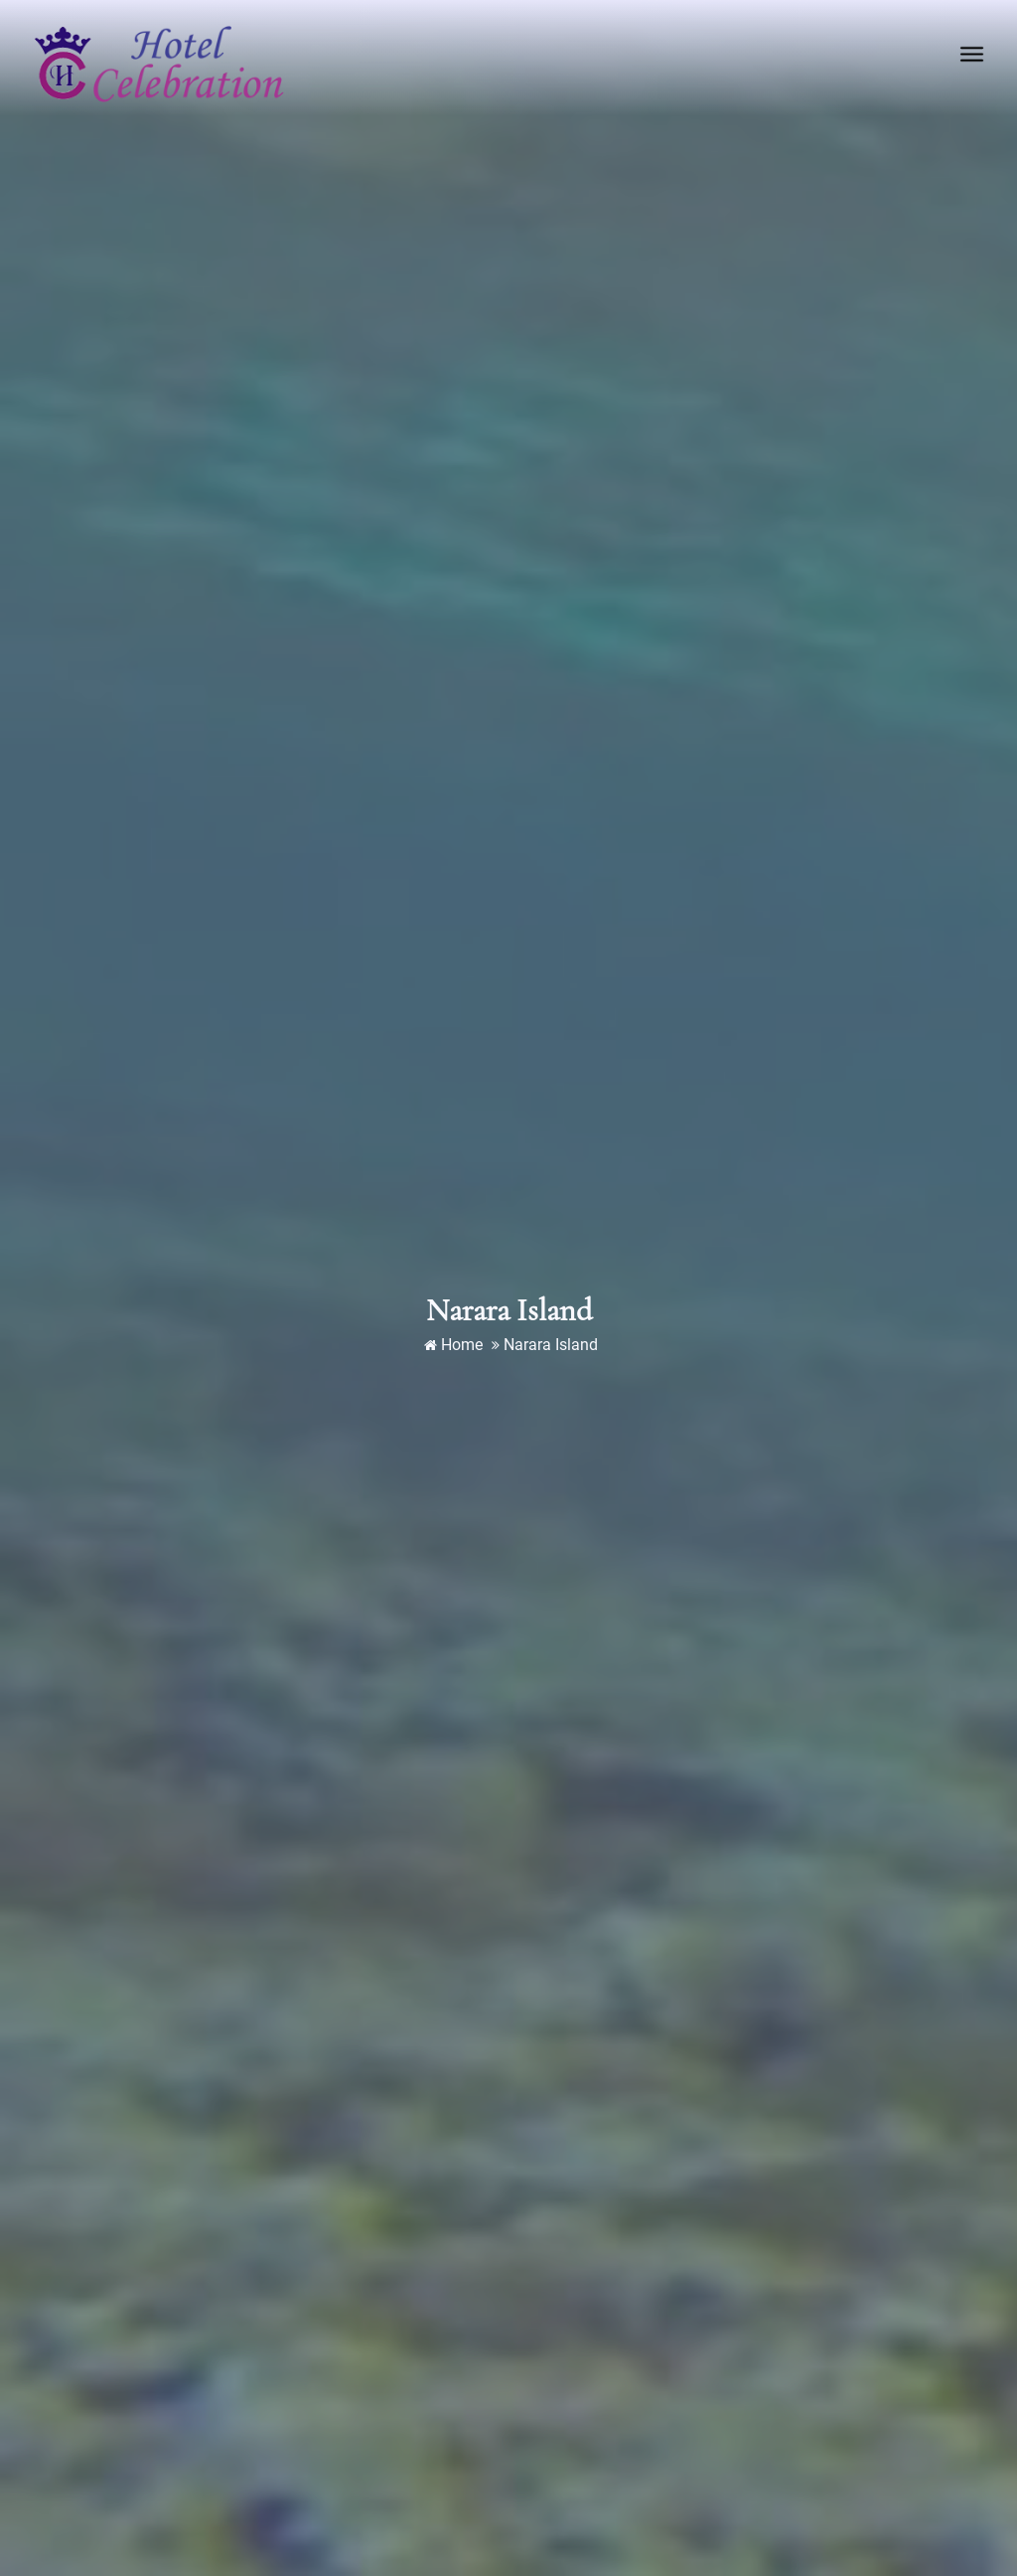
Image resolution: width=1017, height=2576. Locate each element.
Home (453, 1344)
